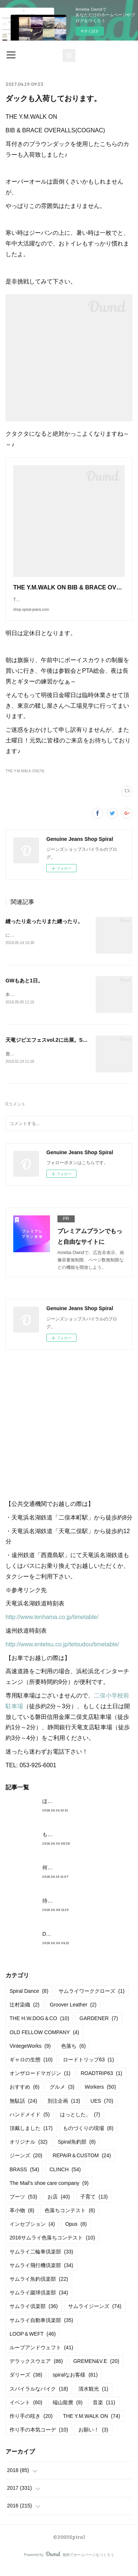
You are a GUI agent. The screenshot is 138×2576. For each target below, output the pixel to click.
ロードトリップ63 (88, 2068)
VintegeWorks (30, 2055)
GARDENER (98, 2027)
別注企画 (63, 2110)
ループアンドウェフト (41, 2356)
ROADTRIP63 (101, 2082)
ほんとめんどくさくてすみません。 (83, 1810)
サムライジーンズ (94, 2315)
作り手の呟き (31, 2425)
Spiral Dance (29, 2000)
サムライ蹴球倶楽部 (39, 2301)
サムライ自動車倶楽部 (41, 2329)
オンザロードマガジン (40, 2082)
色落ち (73, 2055)
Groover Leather (73, 2013)
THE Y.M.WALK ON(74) (25, 778)
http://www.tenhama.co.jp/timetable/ (52, 1626)
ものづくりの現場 (88, 2137)
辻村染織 (24, 2013)
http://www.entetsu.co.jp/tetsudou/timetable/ (62, 1653)
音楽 (104, 2411)
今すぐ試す (90, 31)
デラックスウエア (36, 2370)
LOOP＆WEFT (33, 2343)
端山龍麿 (67, 2411)
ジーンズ (26, 2164)
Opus (76, 2233)
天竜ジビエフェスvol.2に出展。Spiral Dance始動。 (66, 1048)
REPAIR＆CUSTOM (82, 2164)
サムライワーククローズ (91, 2000)
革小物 (22, 2219)
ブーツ (23, 2205)
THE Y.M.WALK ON (91, 2425)
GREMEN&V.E (96, 2370)
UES (102, 2110)
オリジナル (28, 2151)
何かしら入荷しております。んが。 (83, 1876)
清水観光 (93, 2398)
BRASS (24, 2178)
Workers (100, 2096)
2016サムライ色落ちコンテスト (52, 2247)
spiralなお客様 (75, 2384)
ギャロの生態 (31, 2068)
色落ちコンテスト (70, 2219)
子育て (94, 2205)
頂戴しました (31, 2137)
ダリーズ (26, 2384)
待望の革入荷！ (60, 1909)
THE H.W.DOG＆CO (39, 2027)
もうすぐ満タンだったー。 (73, 1843)
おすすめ (24, 2096)
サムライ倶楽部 (34, 2315)
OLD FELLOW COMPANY (44, 2041)
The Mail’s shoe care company (49, 2192)
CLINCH (65, 2178)
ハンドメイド (30, 2123)
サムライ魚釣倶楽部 (39, 2288)
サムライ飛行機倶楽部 (41, 2274)
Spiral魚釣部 (77, 2151)
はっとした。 (80, 2123)
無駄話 (23, 2110)
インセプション (32, 2233)
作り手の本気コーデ (39, 2438)
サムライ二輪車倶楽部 (41, 2260)
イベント (26, 2411)
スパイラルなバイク (39, 2398)
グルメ (62, 2096)
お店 (58, 2205)
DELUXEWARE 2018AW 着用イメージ (86, 1943)
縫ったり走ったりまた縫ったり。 (44, 929)
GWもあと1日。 (24, 988)
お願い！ (93, 2438)
